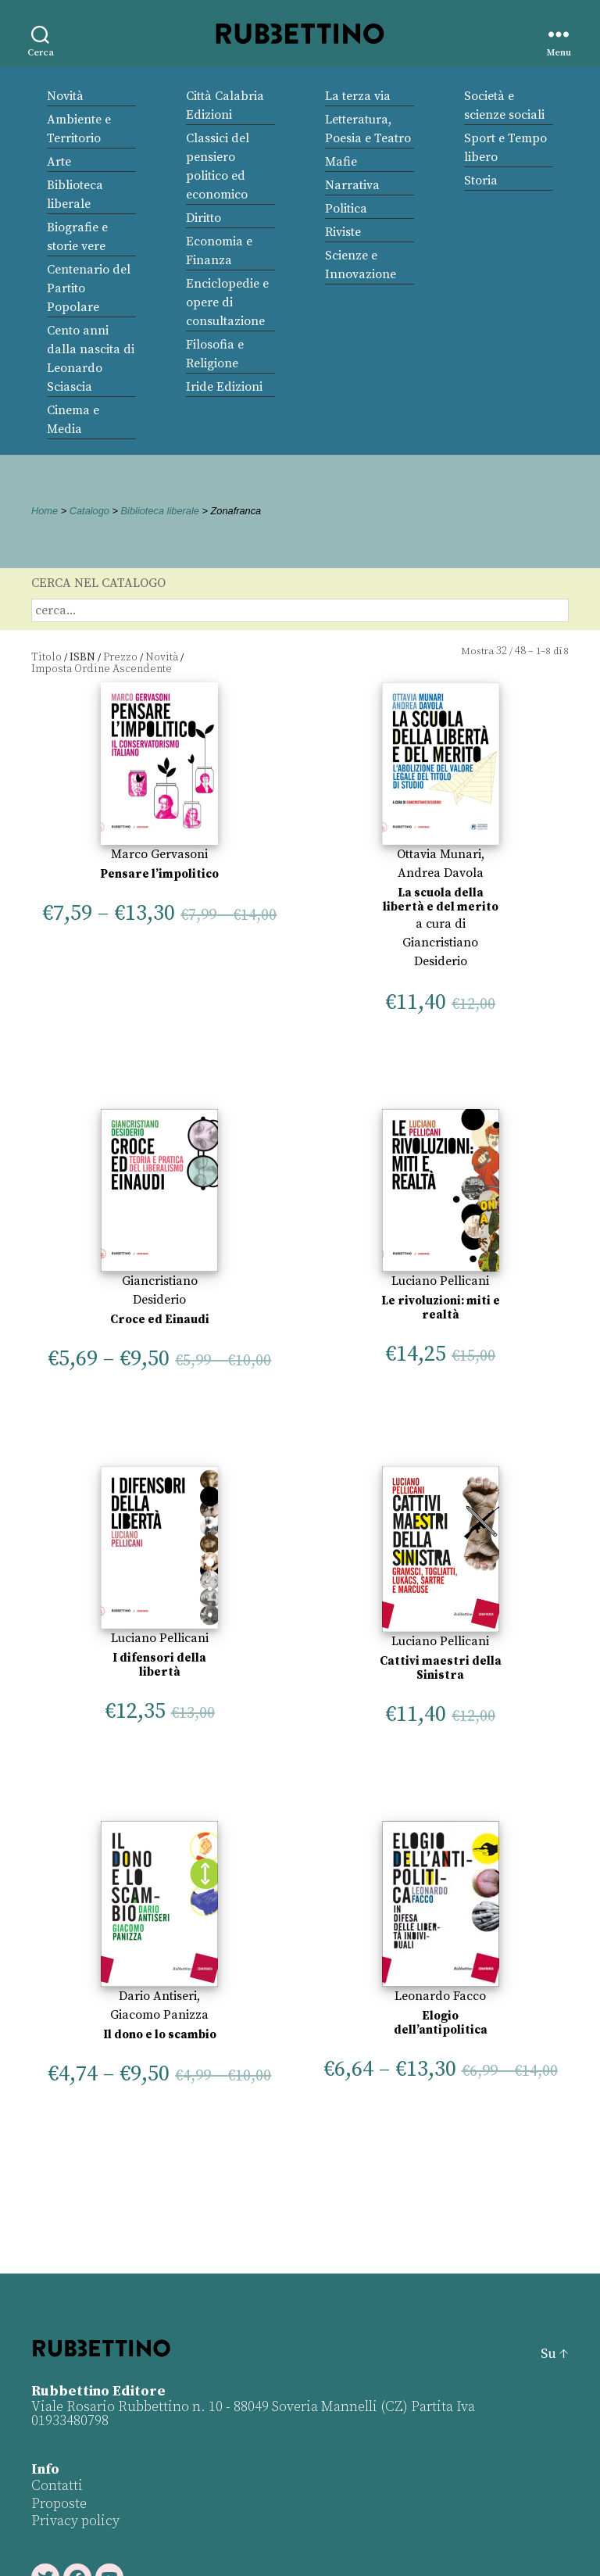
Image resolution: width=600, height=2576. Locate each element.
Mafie (341, 162)
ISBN (82, 657)
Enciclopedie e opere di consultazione (227, 302)
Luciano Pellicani (440, 1281)
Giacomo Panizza (159, 2015)
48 (520, 651)
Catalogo (89, 511)
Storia (481, 180)
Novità (65, 96)
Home (44, 511)
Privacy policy (75, 2521)
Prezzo (120, 657)
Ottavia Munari (439, 854)
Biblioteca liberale (160, 511)
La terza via (358, 96)
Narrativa (352, 185)
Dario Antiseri (158, 1996)
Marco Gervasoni (159, 854)
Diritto (203, 218)
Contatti (57, 2486)
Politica (346, 208)
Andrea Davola (441, 873)
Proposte (59, 2504)
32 (501, 651)
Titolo (46, 657)
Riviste (343, 232)
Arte (59, 162)
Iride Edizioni (224, 387)
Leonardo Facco (440, 1996)
